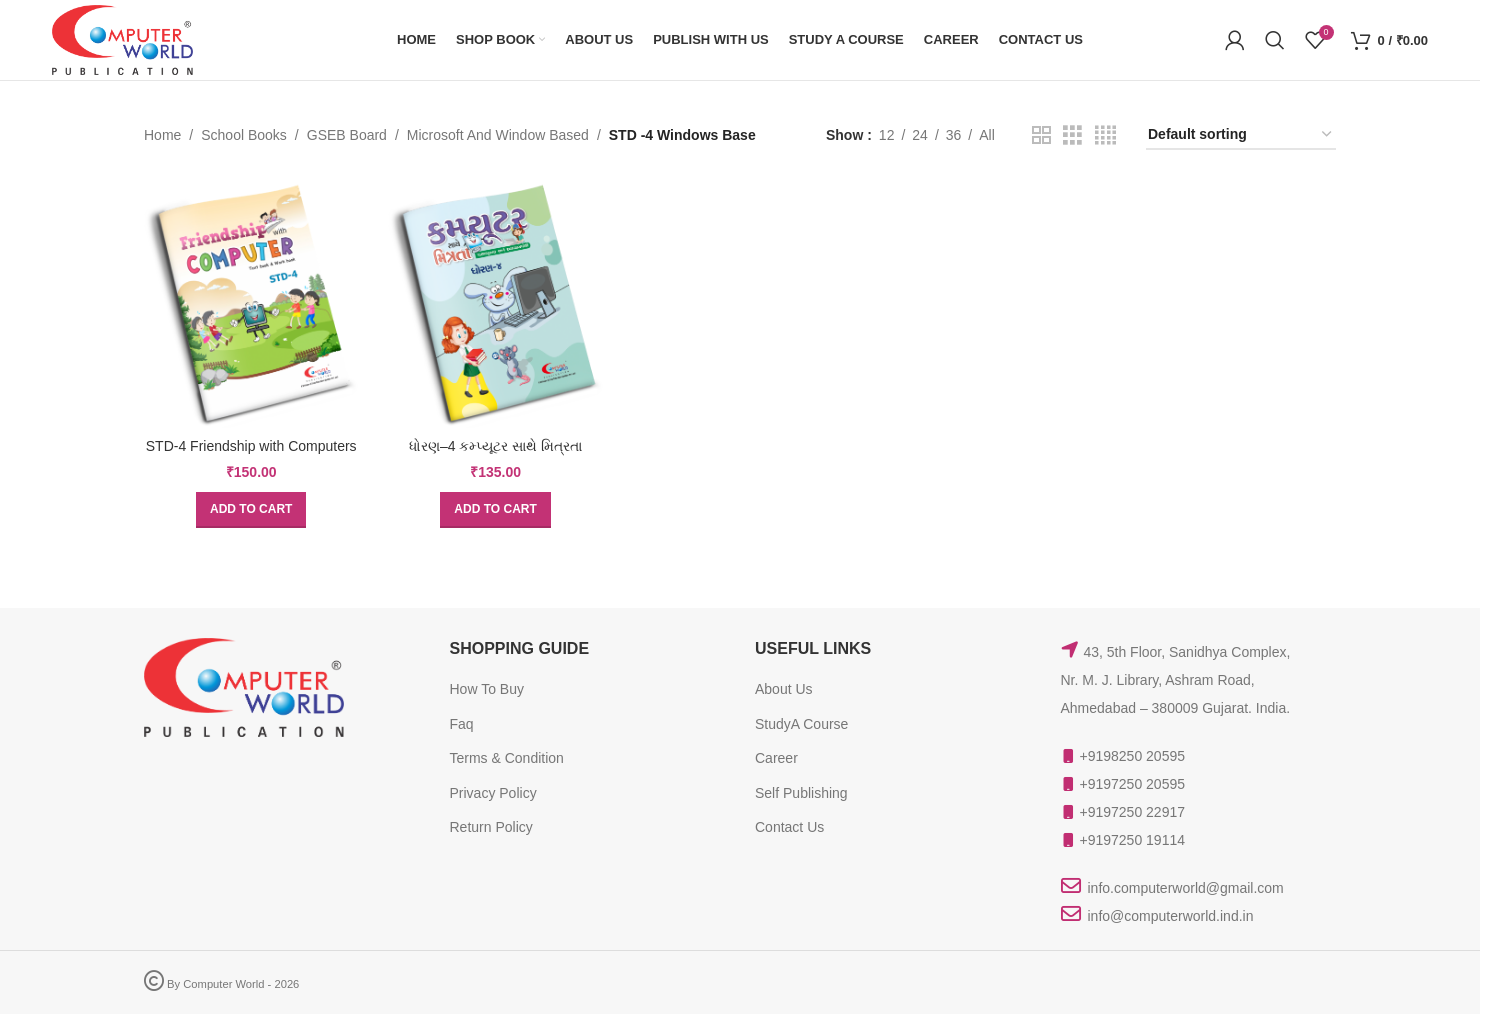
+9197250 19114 (1133, 840)
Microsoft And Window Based (498, 135)
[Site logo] (122, 39)
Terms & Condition (507, 758)
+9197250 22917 (1133, 812)
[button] (251, 510)
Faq (462, 724)
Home (162, 135)
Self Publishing (801, 793)
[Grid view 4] (1105, 135)
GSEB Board (347, 135)
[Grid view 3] (1072, 135)
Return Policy (491, 827)
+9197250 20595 (1133, 784)
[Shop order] (1241, 135)
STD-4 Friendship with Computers (251, 446)
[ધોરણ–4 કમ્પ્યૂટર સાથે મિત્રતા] (495, 304)
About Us (784, 689)
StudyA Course (801, 724)
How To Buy (487, 689)
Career (776, 758)
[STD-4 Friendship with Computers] (251, 304)
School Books (244, 135)
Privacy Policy (493, 793)
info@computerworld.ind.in (1171, 916)
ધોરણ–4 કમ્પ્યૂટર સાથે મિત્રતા (495, 446)
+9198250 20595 (1133, 756)
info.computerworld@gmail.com (1186, 888)
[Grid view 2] (1041, 135)
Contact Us (789, 827)
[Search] (1275, 40)
